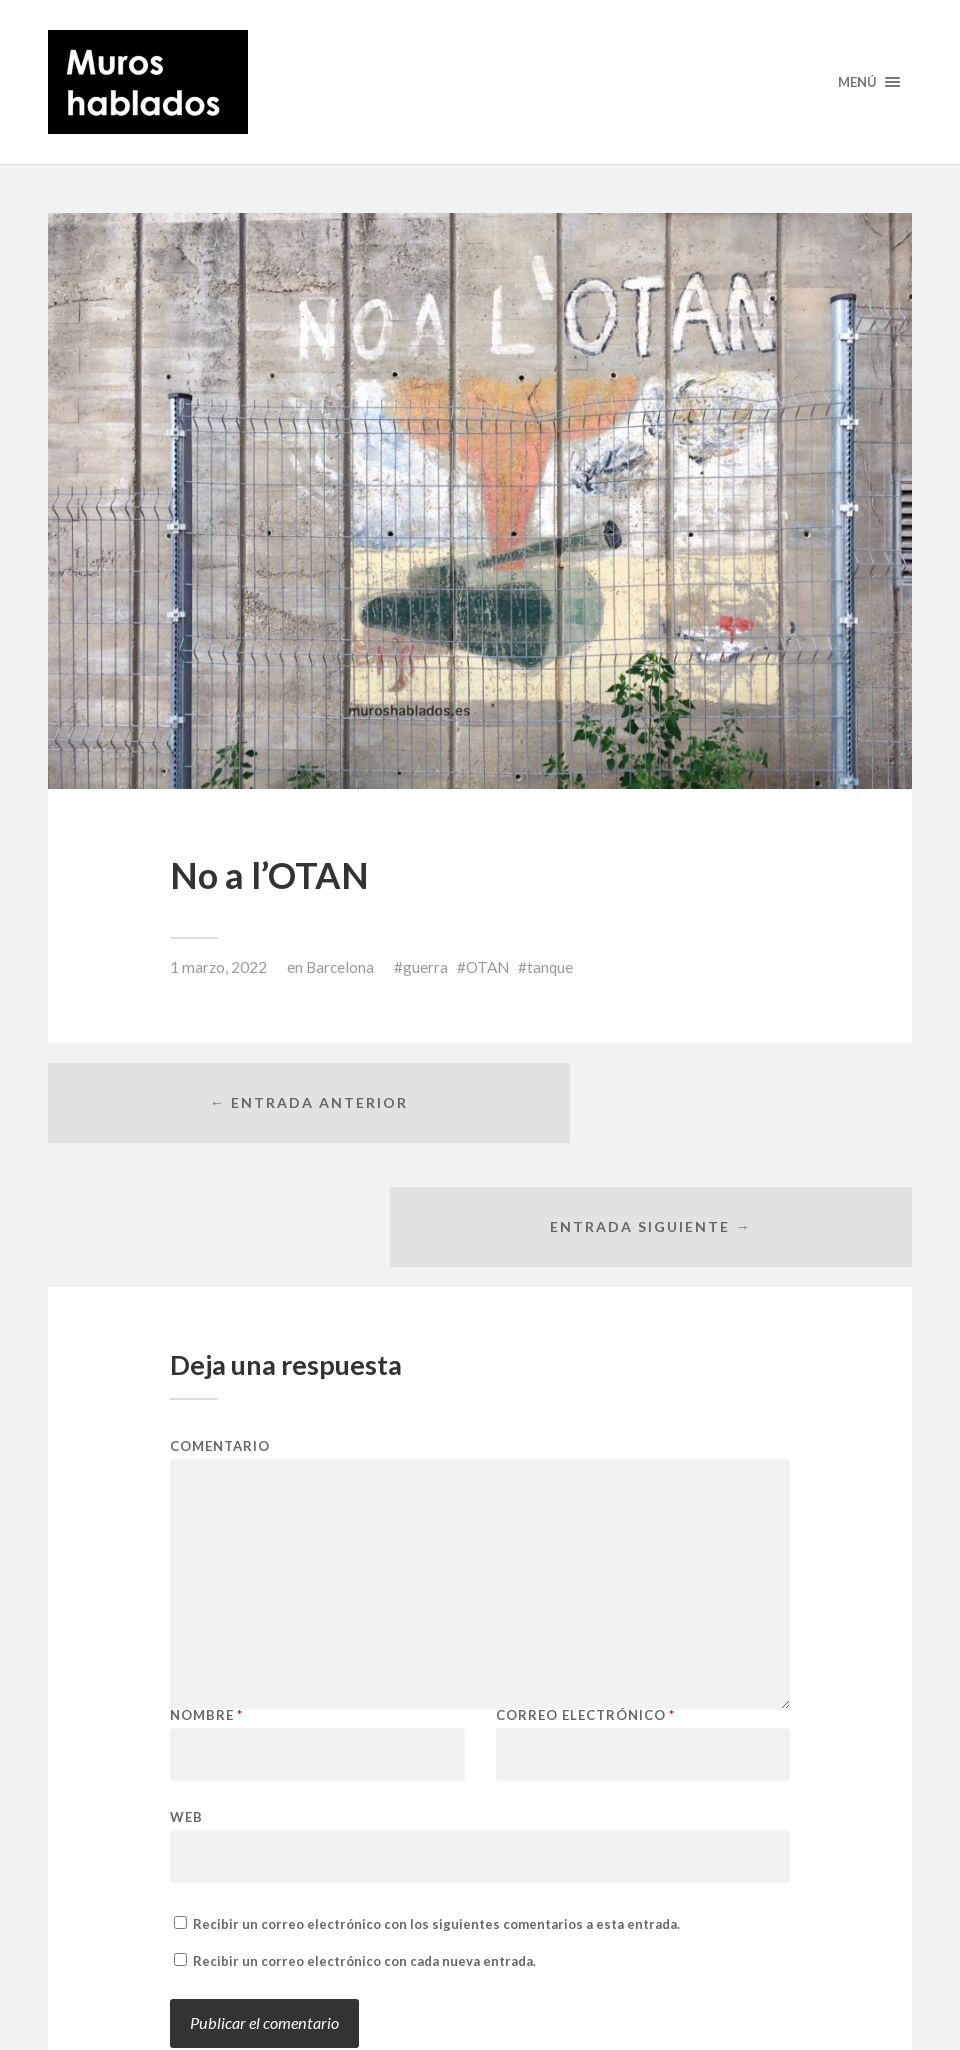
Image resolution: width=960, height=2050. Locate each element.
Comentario (220, 1335)
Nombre (206, 1604)
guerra (425, 967)
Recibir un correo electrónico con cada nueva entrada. (364, 1850)
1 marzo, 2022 (218, 967)
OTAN (487, 967)
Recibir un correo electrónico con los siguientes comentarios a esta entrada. (436, 1813)
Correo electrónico (585, 1604)
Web (186, 1705)
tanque (550, 967)
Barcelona (340, 967)
